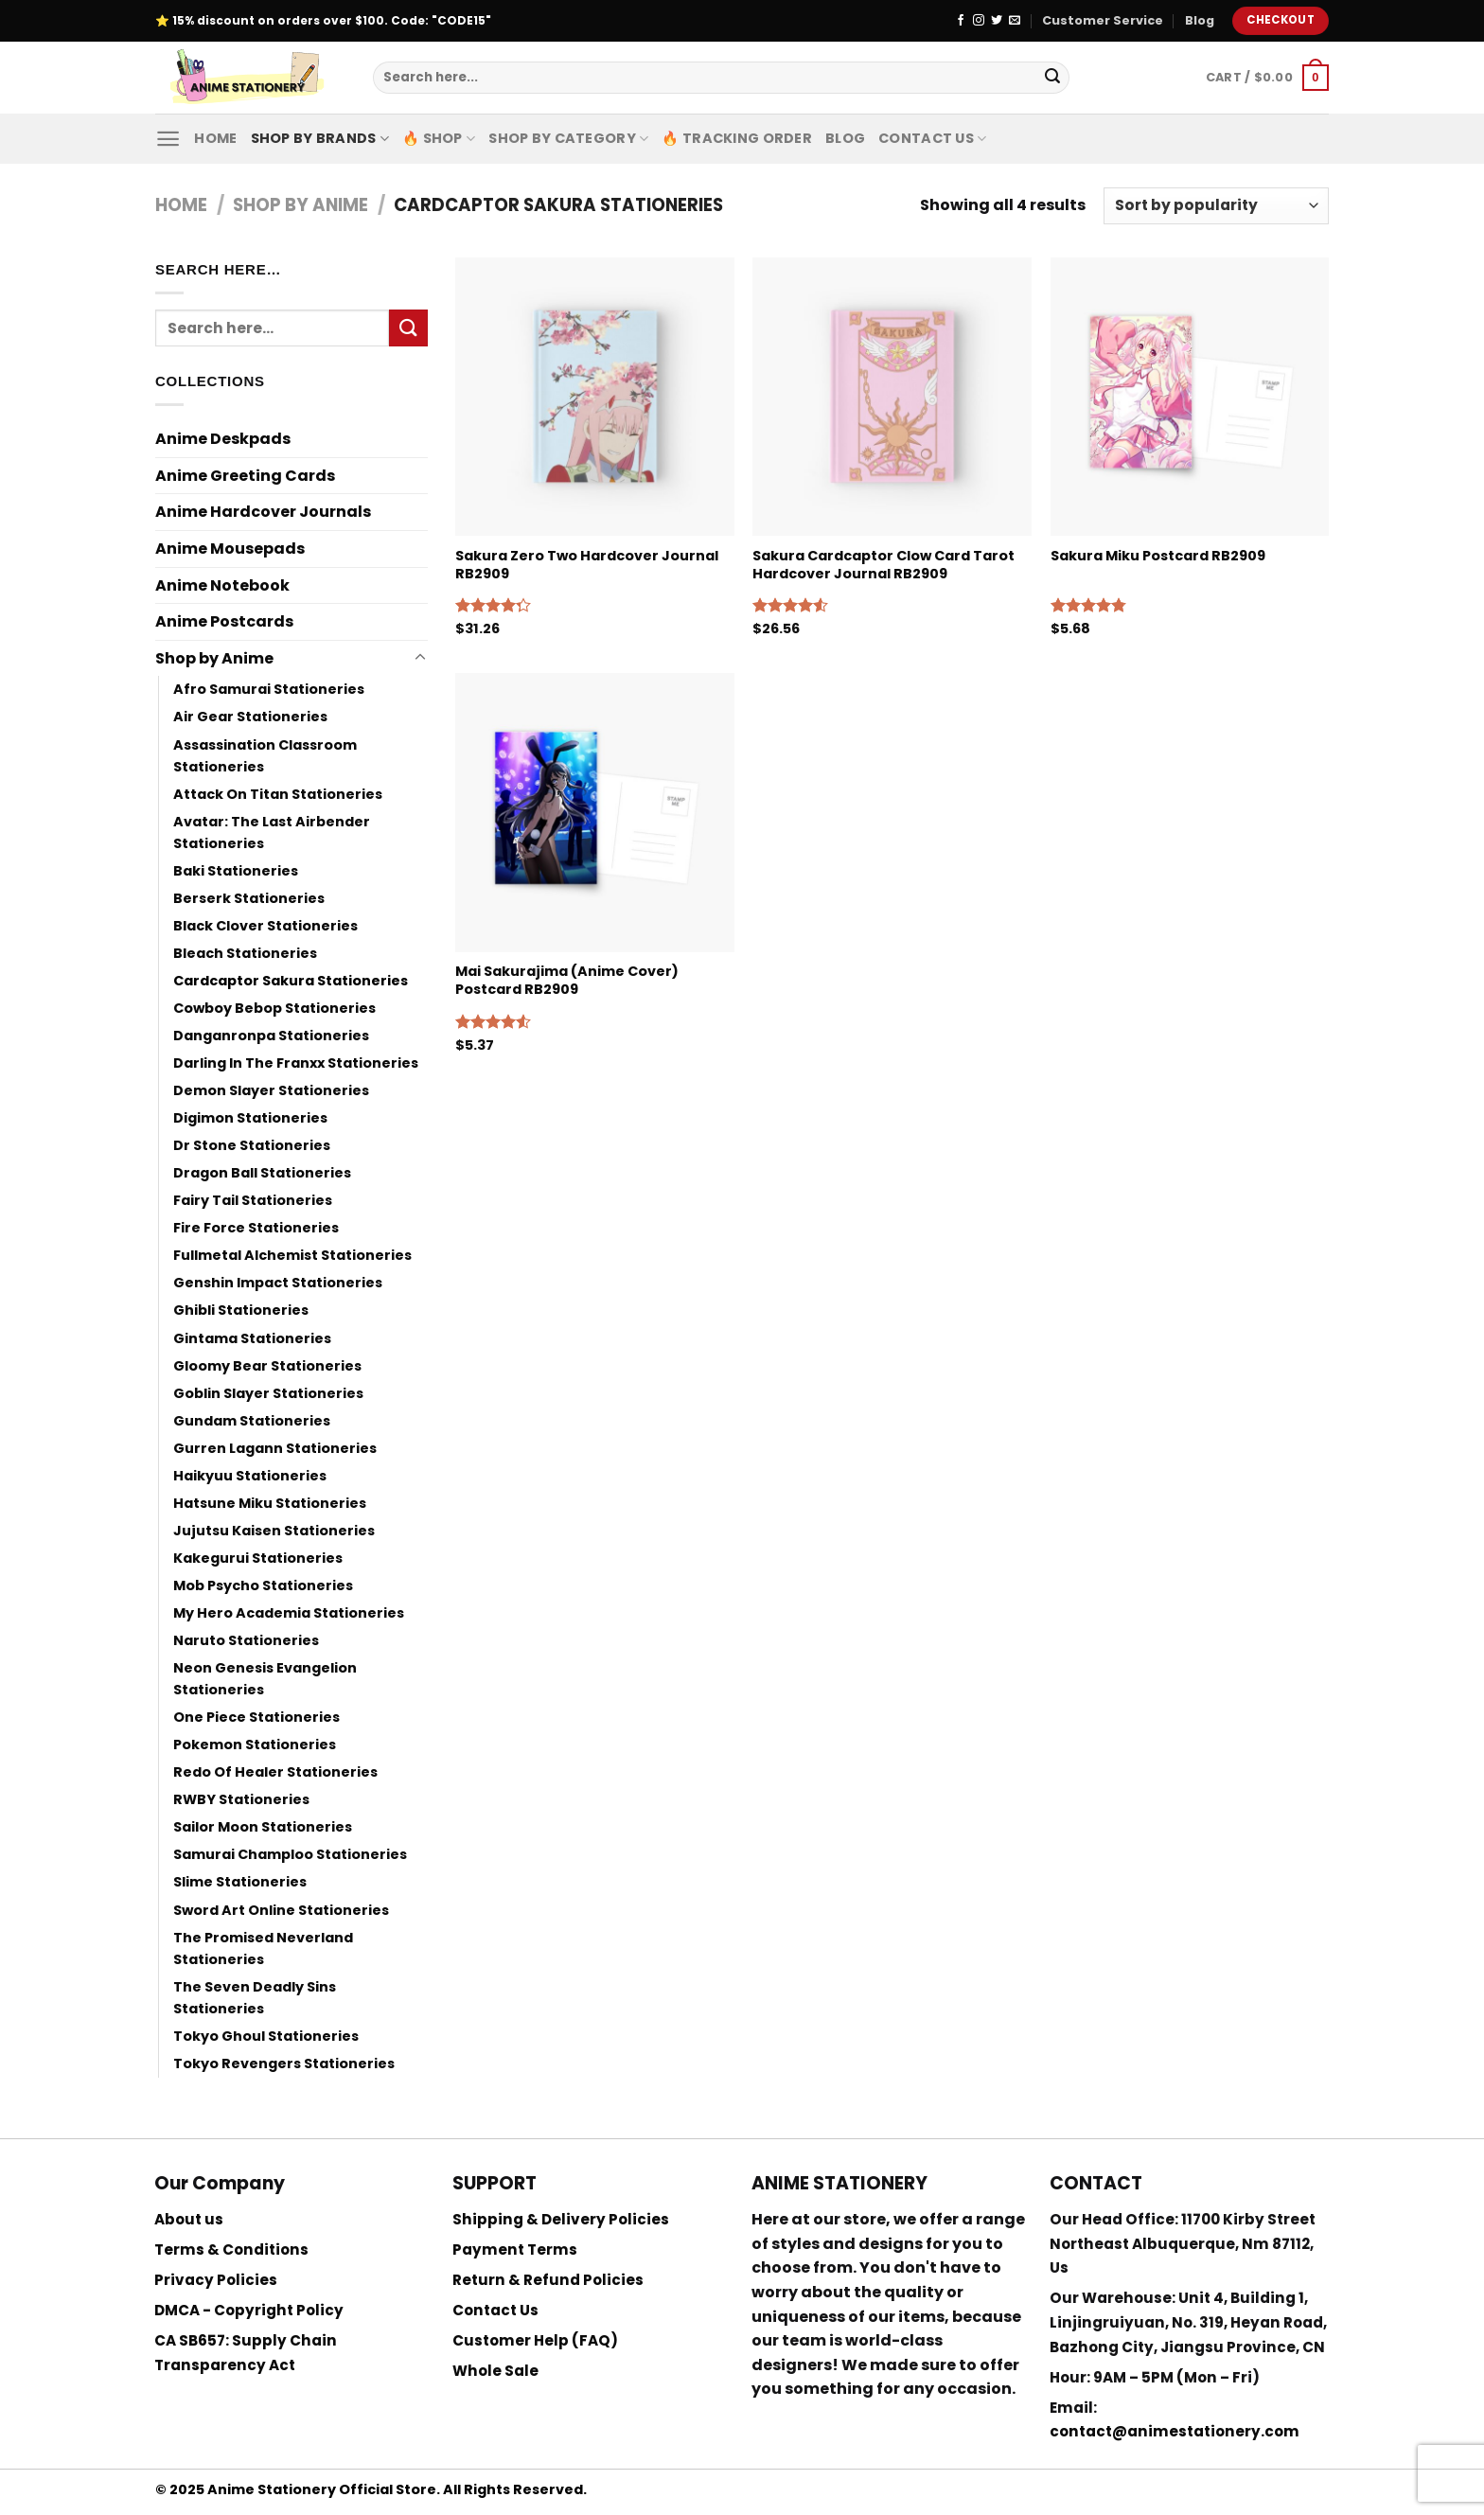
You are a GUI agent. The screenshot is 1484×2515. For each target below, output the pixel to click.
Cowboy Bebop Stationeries (274, 1008)
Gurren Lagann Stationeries (275, 1448)
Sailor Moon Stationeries (262, 1826)
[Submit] (1052, 78)
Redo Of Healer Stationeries (275, 1771)
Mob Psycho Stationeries (263, 1585)
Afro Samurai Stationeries (268, 689)
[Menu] (168, 139)
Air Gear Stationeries (250, 716)
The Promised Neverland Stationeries (263, 1948)
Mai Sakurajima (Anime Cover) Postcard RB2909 (567, 980)
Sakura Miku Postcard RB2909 (1158, 556)
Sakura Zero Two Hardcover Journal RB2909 (586, 564)
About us (188, 2219)
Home (215, 138)
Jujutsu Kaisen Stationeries (274, 1530)
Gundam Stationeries (251, 1420)
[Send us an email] (1014, 20)
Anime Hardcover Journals (263, 511)
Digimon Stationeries (250, 1117)
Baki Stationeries (235, 870)
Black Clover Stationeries (265, 925)
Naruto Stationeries (246, 1640)
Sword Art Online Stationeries (281, 1910)
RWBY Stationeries (241, 1799)
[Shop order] (1216, 205)
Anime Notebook (222, 585)
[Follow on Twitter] (996, 20)
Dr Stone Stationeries (251, 1145)
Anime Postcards (224, 621)
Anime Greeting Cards (245, 476)
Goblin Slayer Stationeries (268, 1393)
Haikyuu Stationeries (250, 1475)
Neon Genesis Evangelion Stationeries (265, 1678)
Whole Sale (495, 2371)
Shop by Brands (320, 138)
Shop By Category (568, 138)
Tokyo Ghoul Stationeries (266, 2036)
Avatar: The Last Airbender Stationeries (271, 832)
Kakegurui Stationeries (258, 1558)
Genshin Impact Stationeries (277, 1282)
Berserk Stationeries (249, 898)
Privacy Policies (215, 2280)
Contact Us (932, 138)
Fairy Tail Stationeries (252, 1200)
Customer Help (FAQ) (535, 2340)
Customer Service (1102, 20)
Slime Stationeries (240, 1881)
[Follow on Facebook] (960, 20)
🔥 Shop (438, 138)
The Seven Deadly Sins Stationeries (254, 1997)
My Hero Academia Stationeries (288, 1612)
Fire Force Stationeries (256, 1227)
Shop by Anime (300, 205)
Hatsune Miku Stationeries (269, 1503)
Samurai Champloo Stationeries (290, 1854)
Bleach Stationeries (245, 953)
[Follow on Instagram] (978, 20)
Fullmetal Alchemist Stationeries (292, 1255)
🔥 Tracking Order (737, 138)
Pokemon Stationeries (254, 1744)
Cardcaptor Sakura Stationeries (290, 980)
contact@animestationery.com (1174, 2431)
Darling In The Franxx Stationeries (295, 1063)
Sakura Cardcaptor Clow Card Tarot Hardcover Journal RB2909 (883, 564)
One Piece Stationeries (256, 1717)
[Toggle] (420, 657)
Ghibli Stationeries (241, 1310)
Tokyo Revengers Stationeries (284, 2063)
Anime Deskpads (223, 439)
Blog (1199, 20)
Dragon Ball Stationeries (262, 1172)
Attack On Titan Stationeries (277, 794)
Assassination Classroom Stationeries (265, 755)
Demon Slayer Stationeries (271, 1090)
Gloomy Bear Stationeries (267, 1365)
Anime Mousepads (230, 548)
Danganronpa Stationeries (271, 1035)
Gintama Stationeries (252, 1338)
